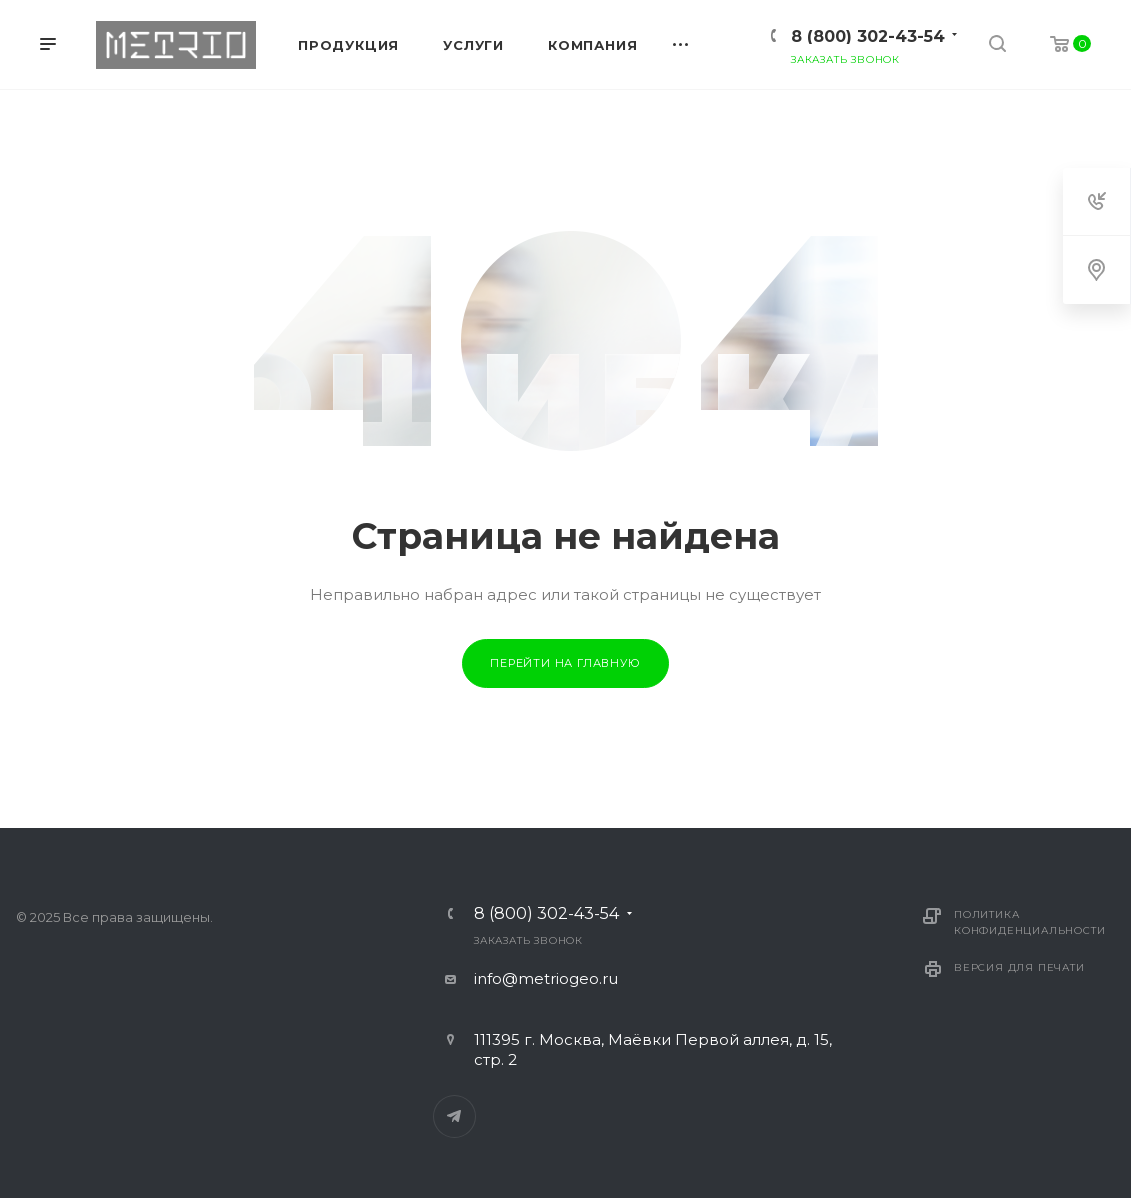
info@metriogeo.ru (546, 978)
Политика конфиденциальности (1029, 922)
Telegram (454, 1116)
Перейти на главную (565, 663)
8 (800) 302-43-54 (868, 36)
